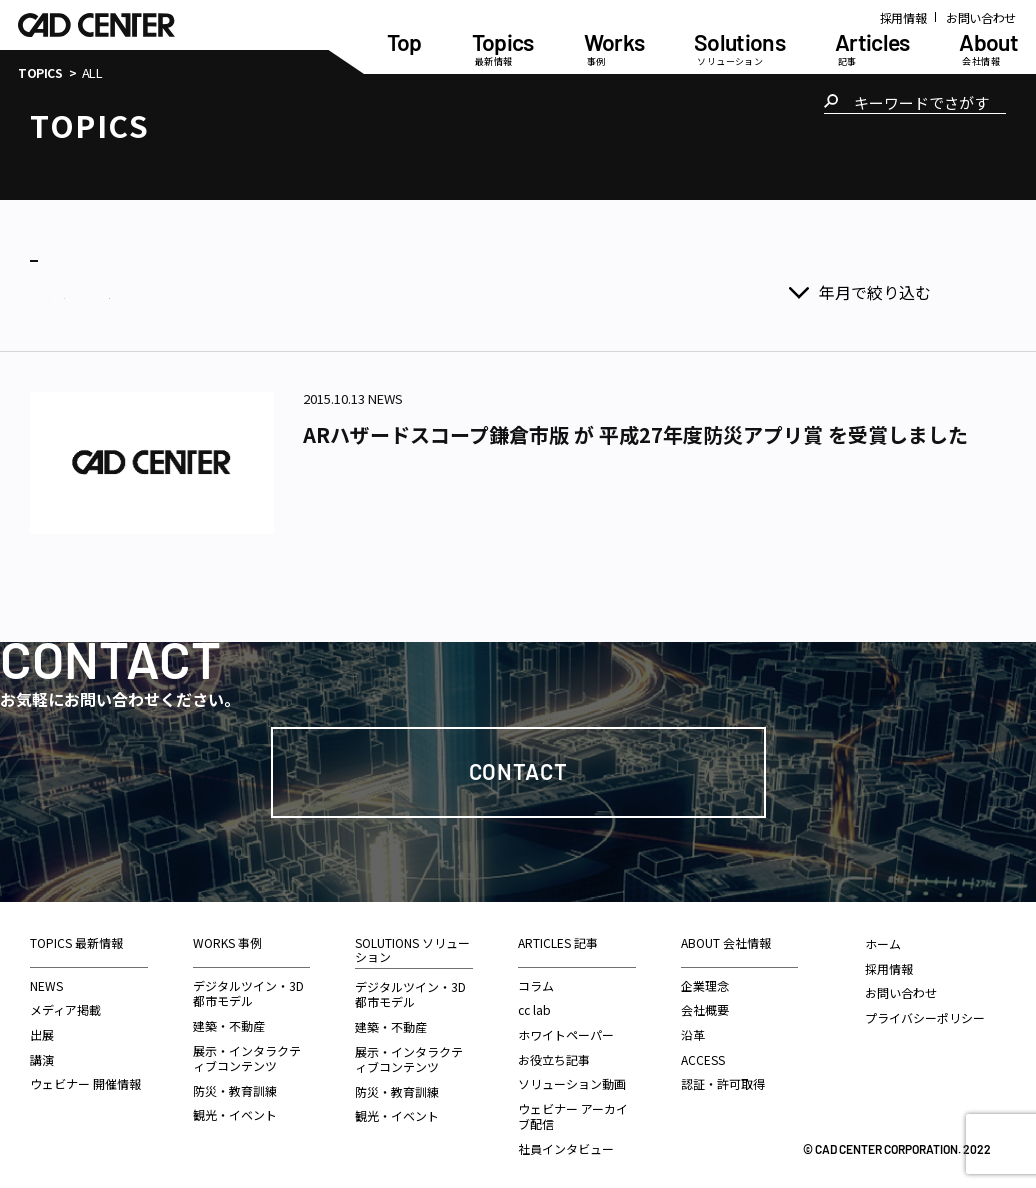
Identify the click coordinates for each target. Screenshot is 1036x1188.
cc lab (534, 1002)
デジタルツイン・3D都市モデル (248, 986)
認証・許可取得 (723, 1076)
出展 (42, 1027)
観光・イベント (235, 1107)
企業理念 (705, 978)
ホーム (883, 936)
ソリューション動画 (572, 1076)
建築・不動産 (229, 1018)
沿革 (693, 1027)
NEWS (46, 978)
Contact (518, 764)
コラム (536, 978)
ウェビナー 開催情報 (85, 1076)
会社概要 (705, 1002)
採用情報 (903, 17)
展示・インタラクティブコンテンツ (247, 1051)
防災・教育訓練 (235, 1083)
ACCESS (703, 1052)
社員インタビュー (566, 1141)
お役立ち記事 (554, 1052)
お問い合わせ (981, 17)
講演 (42, 1052)
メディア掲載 (65, 1002)
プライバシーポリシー (925, 1010)
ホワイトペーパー (566, 1027)
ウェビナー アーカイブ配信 (573, 1109)
